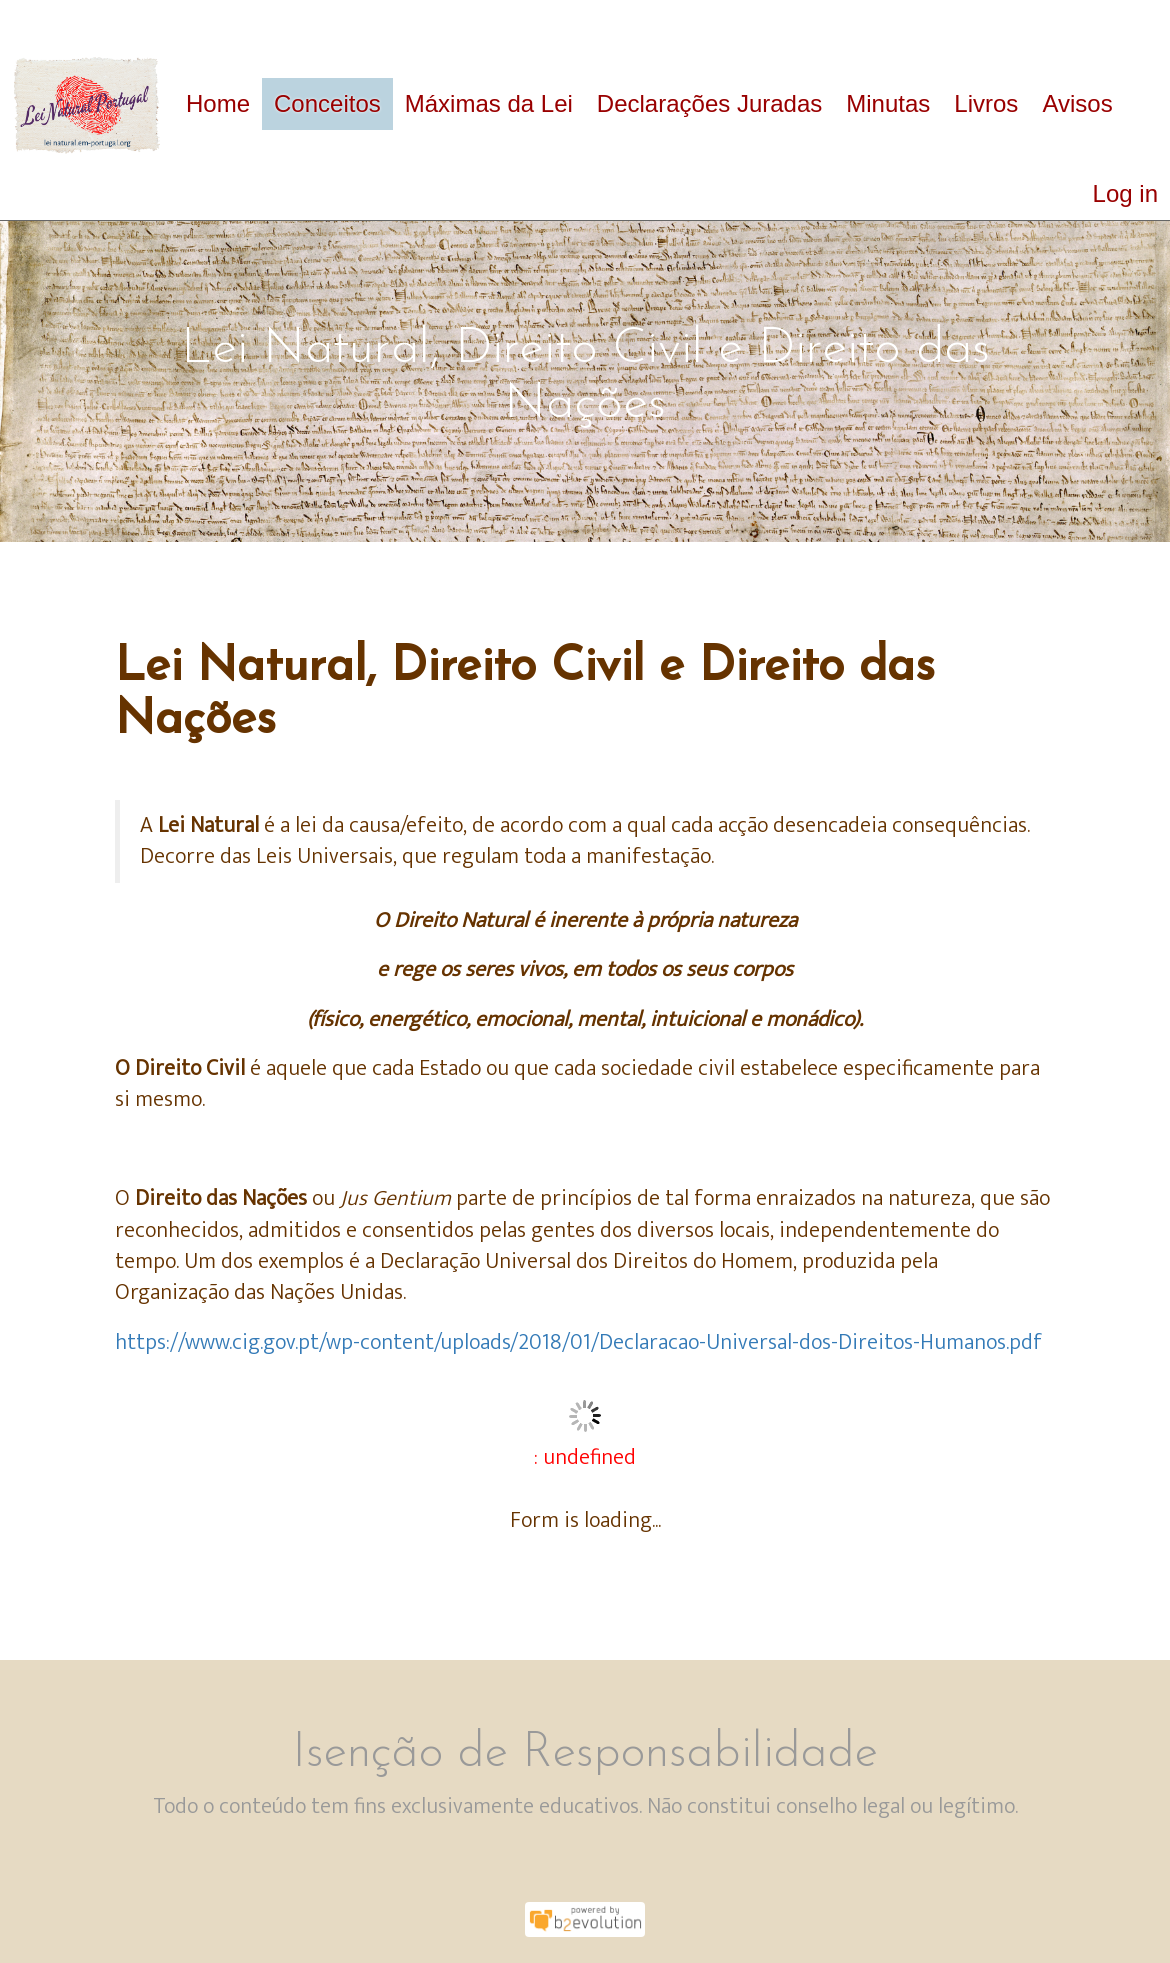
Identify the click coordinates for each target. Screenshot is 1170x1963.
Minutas (888, 103)
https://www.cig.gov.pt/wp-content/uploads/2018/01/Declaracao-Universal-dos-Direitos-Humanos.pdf (578, 1342)
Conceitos (327, 103)
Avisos (1077, 103)
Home (218, 103)
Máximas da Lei (489, 103)
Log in (1125, 193)
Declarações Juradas (709, 103)
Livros (986, 103)
